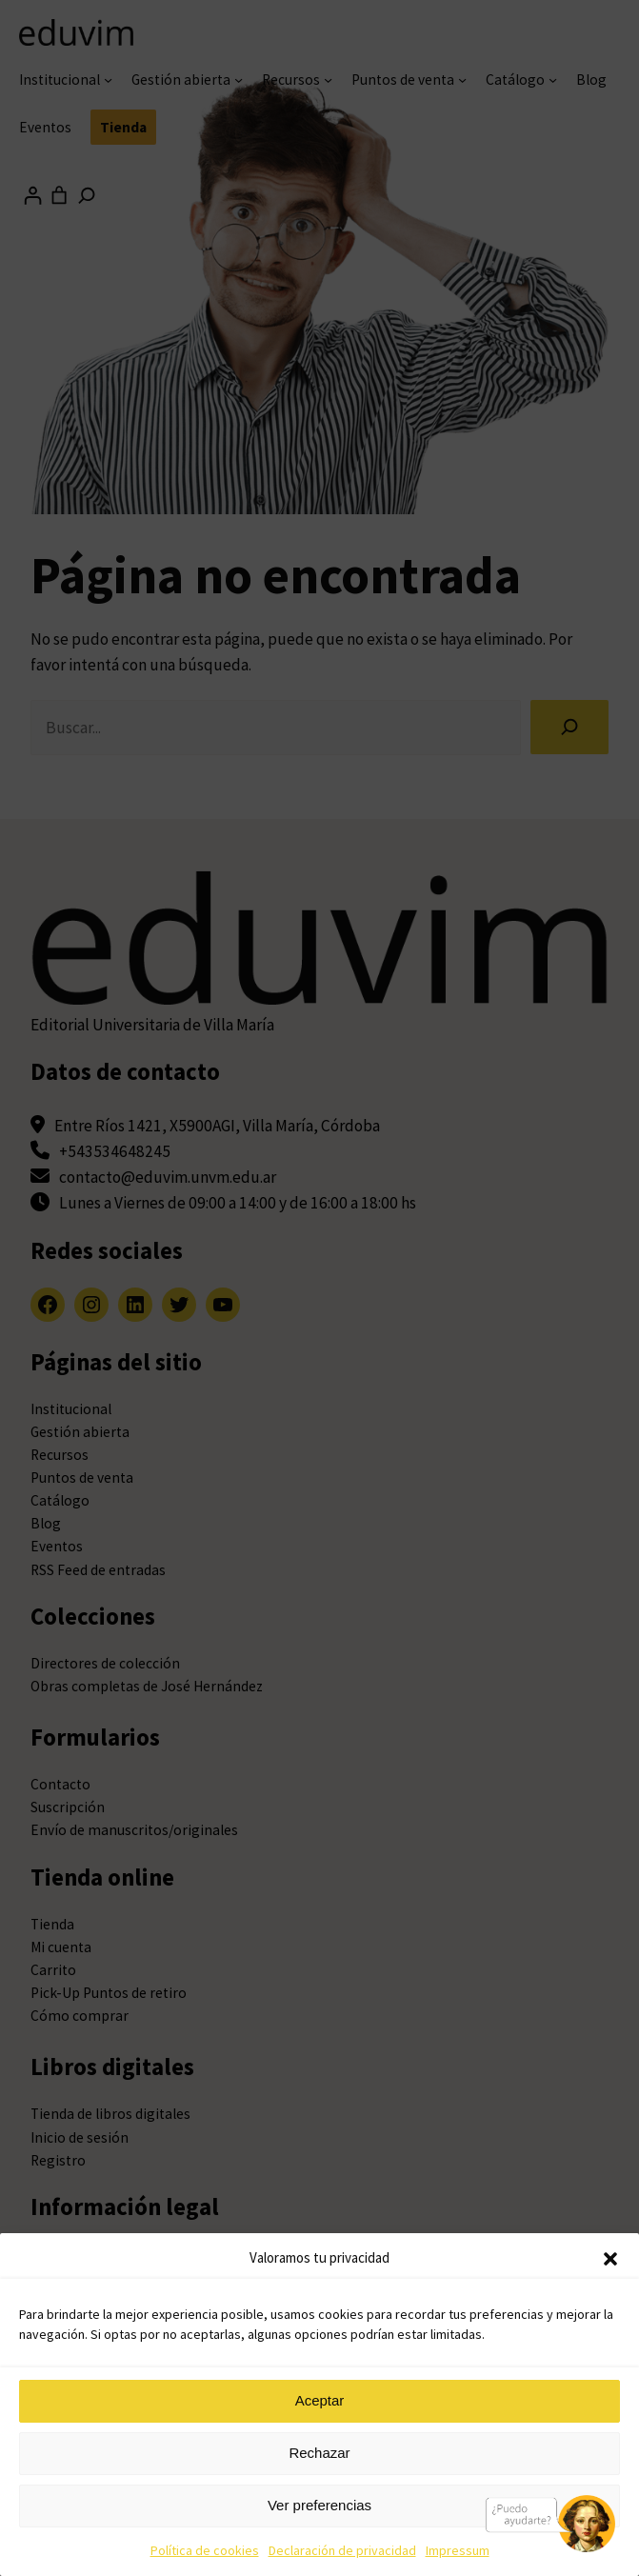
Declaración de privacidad (342, 2550)
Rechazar (319, 2453)
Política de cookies (204, 2550)
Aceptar (320, 2400)
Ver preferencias (319, 2505)
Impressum (457, 2550)
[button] (610, 2258)
